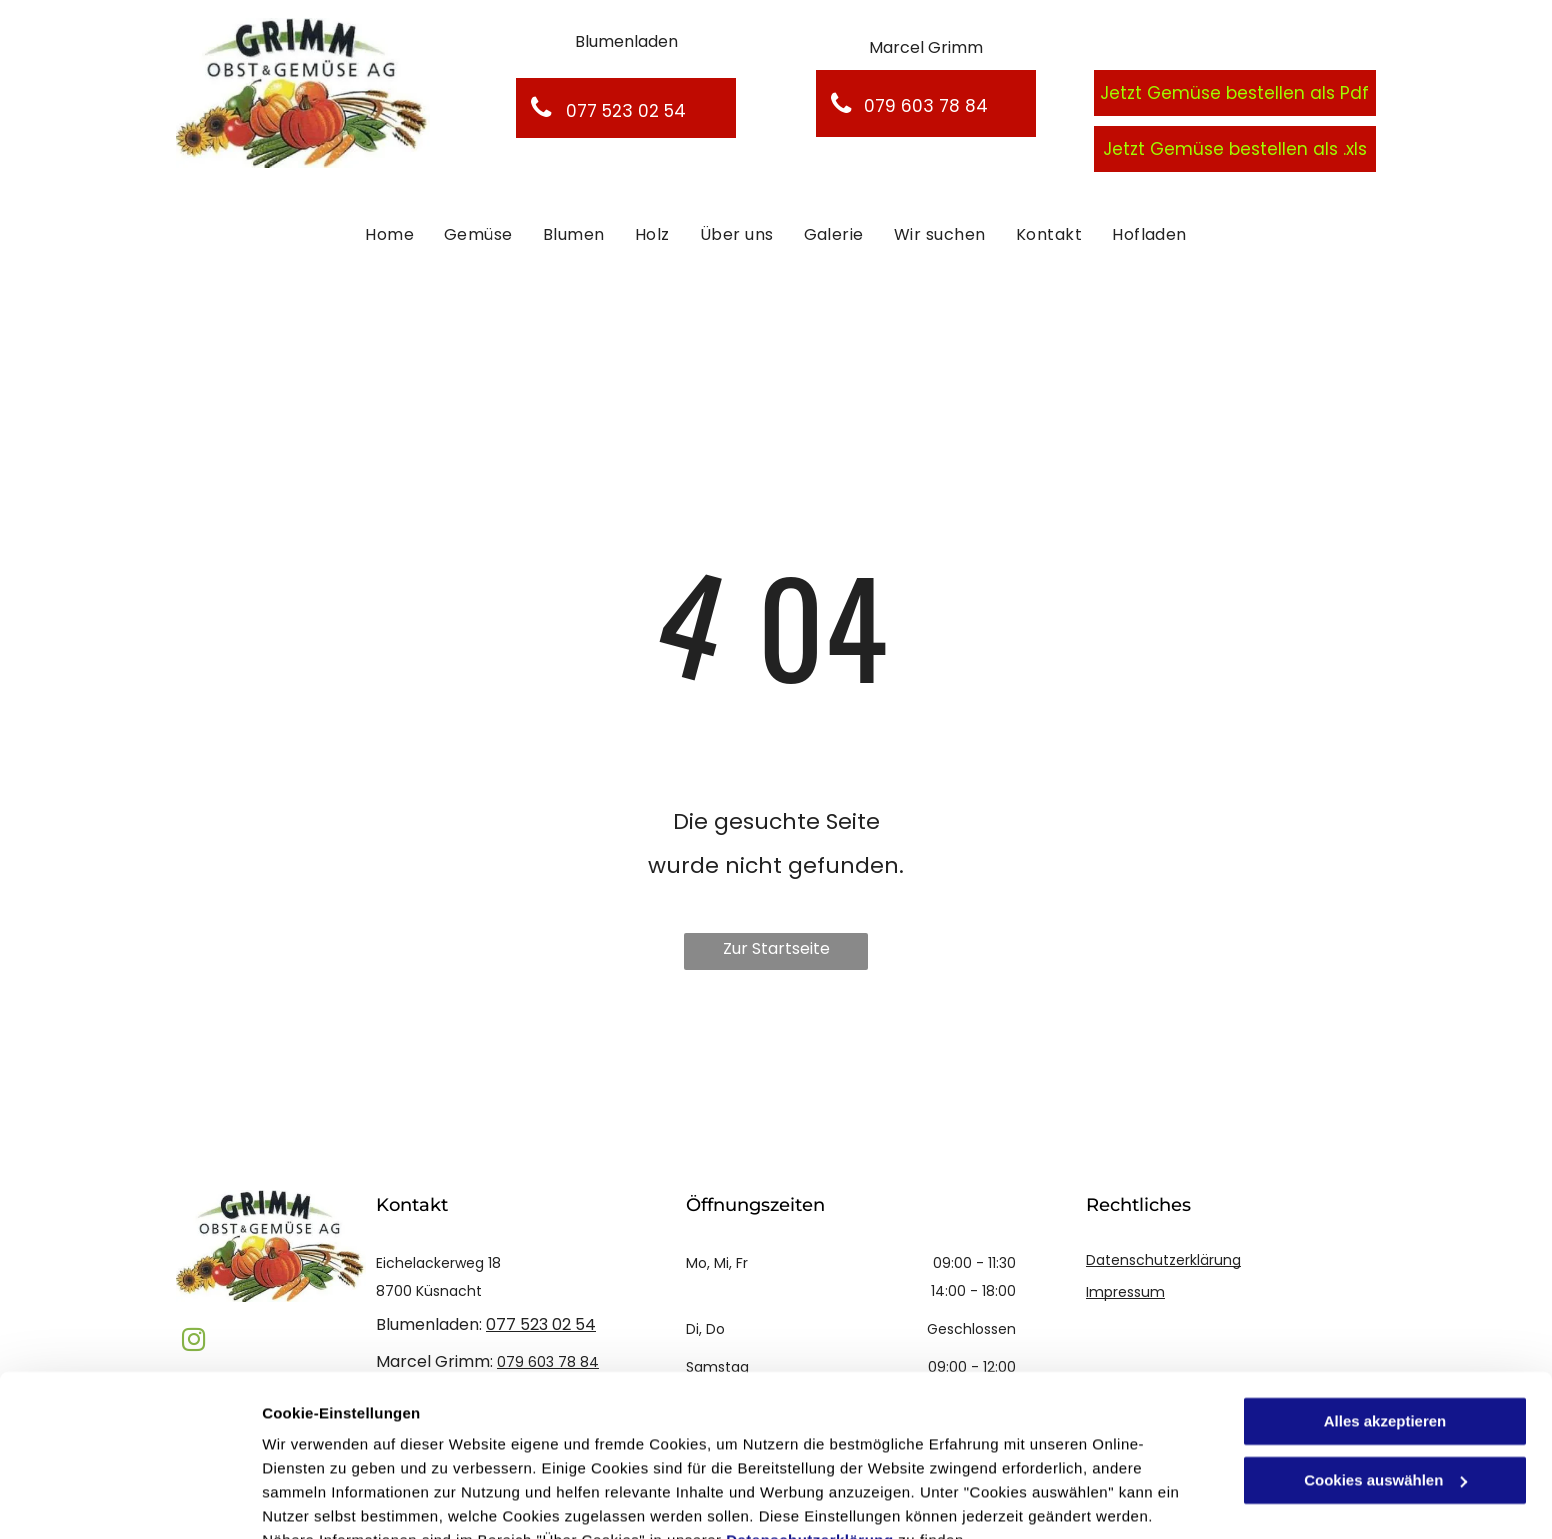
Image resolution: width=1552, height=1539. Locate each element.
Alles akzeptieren (1385, 1325)
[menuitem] (389, 234)
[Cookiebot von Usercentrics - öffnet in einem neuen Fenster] (129, 1500)
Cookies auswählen (332, 1499)
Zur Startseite (776, 948)
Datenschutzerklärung (810, 1444)
